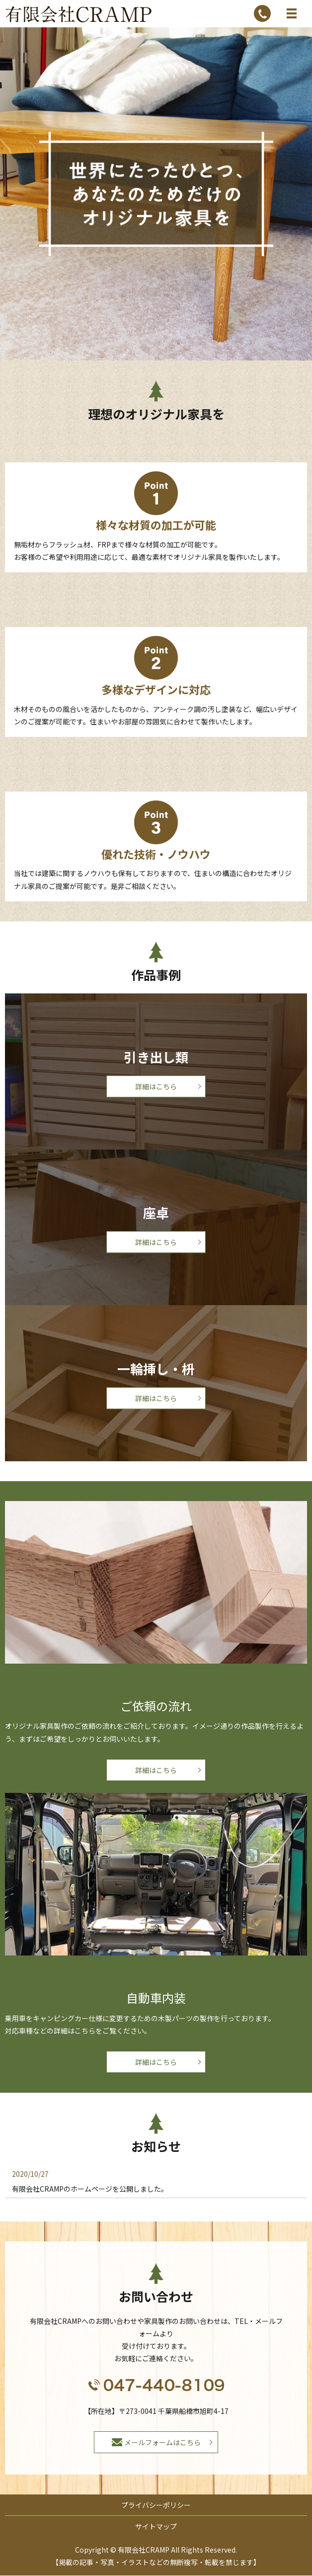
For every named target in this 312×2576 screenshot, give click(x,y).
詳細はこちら (156, 1086)
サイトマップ (156, 2526)
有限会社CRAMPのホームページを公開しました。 (90, 2189)
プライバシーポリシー (156, 2505)
